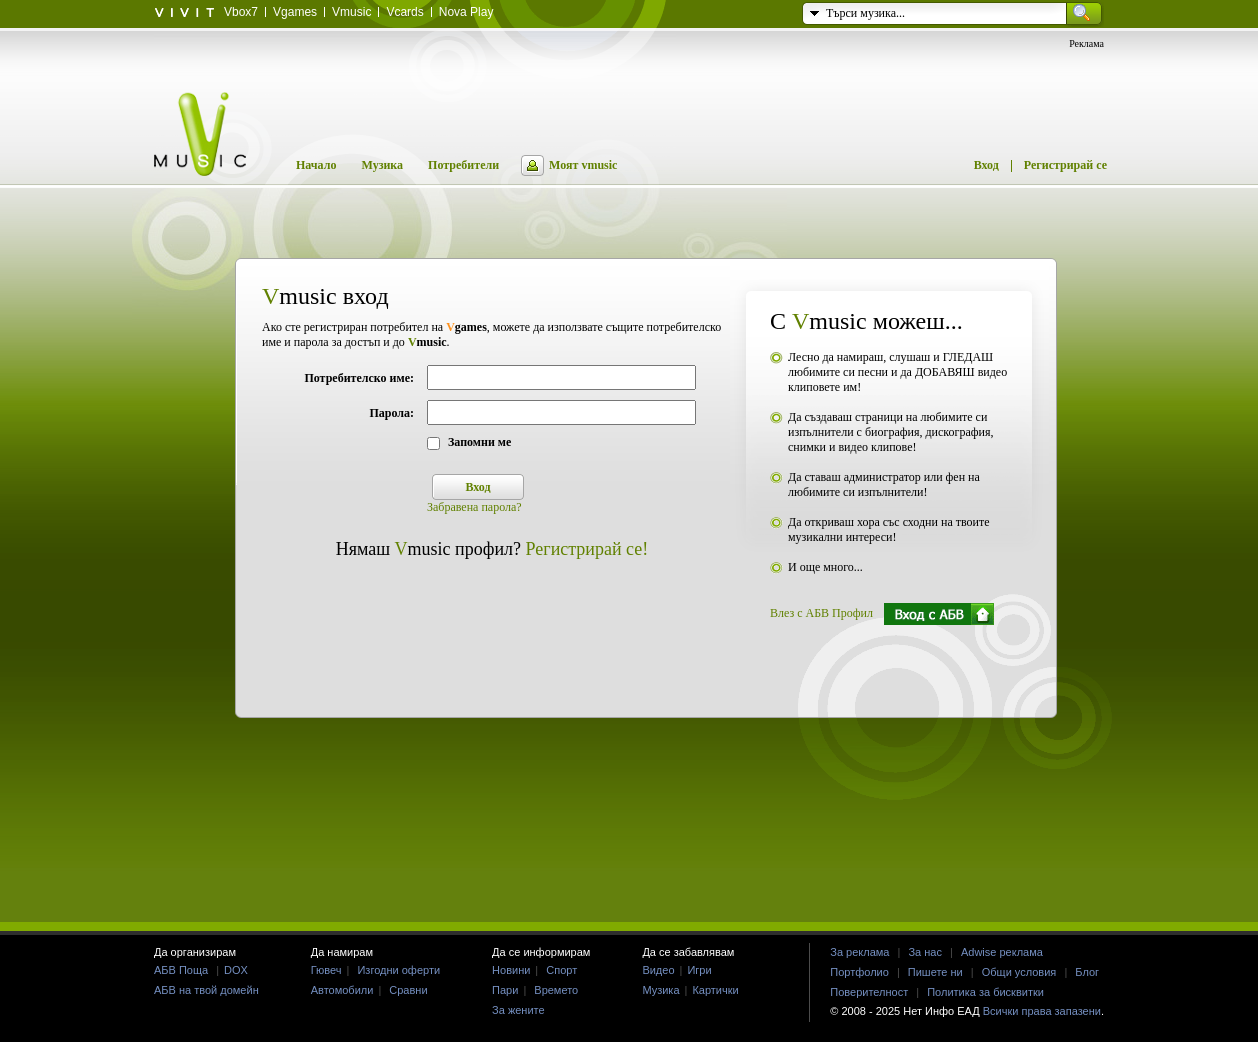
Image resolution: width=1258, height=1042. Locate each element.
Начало (316, 165)
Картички (715, 990)
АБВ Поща (181, 970)
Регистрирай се (1065, 165)
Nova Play (466, 12)
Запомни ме (479, 442)
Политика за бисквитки (985, 992)
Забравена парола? (474, 507)
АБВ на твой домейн (206, 990)
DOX (236, 970)
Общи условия (1019, 972)
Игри (699, 970)
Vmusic (351, 12)
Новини (511, 970)
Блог (1087, 972)
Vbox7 (241, 12)
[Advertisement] (629, 843)
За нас (925, 952)
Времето (556, 990)
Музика (382, 165)
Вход (986, 165)
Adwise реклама (1002, 952)
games (466, 327)
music (427, 342)
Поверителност (869, 992)
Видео (658, 970)
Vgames (295, 12)
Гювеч (326, 970)
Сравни (408, 990)
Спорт (561, 970)
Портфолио (859, 972)
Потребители (463, 165)
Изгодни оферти (398, 970)
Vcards (404, 12)
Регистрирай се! (587, 549)
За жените (518, 1010)
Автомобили (342, 990)
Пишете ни (935, 972)
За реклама (859, 952)
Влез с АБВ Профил (821, 613)
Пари (505, 990)
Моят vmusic (583, 165)
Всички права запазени (1042, 1011)
